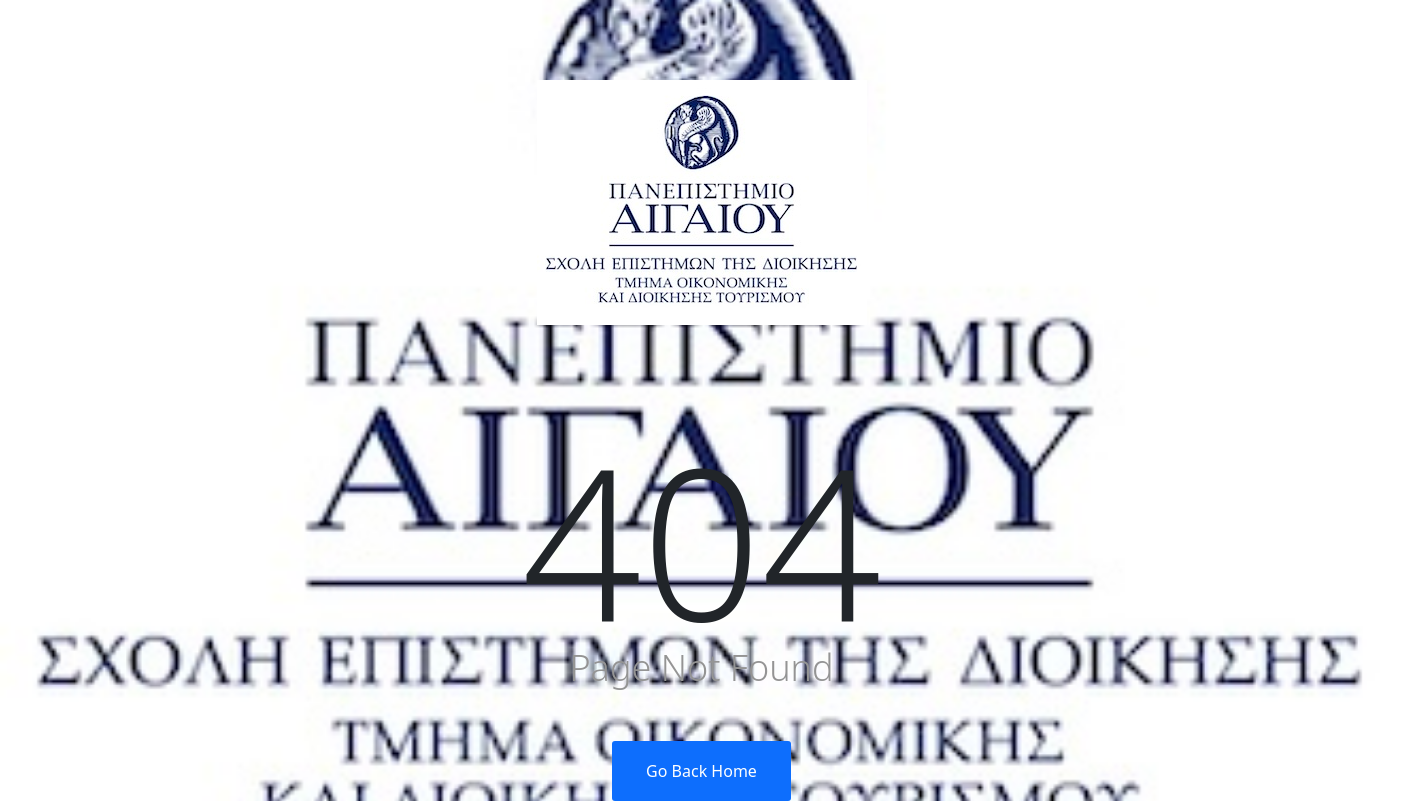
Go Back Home (701, 771)
